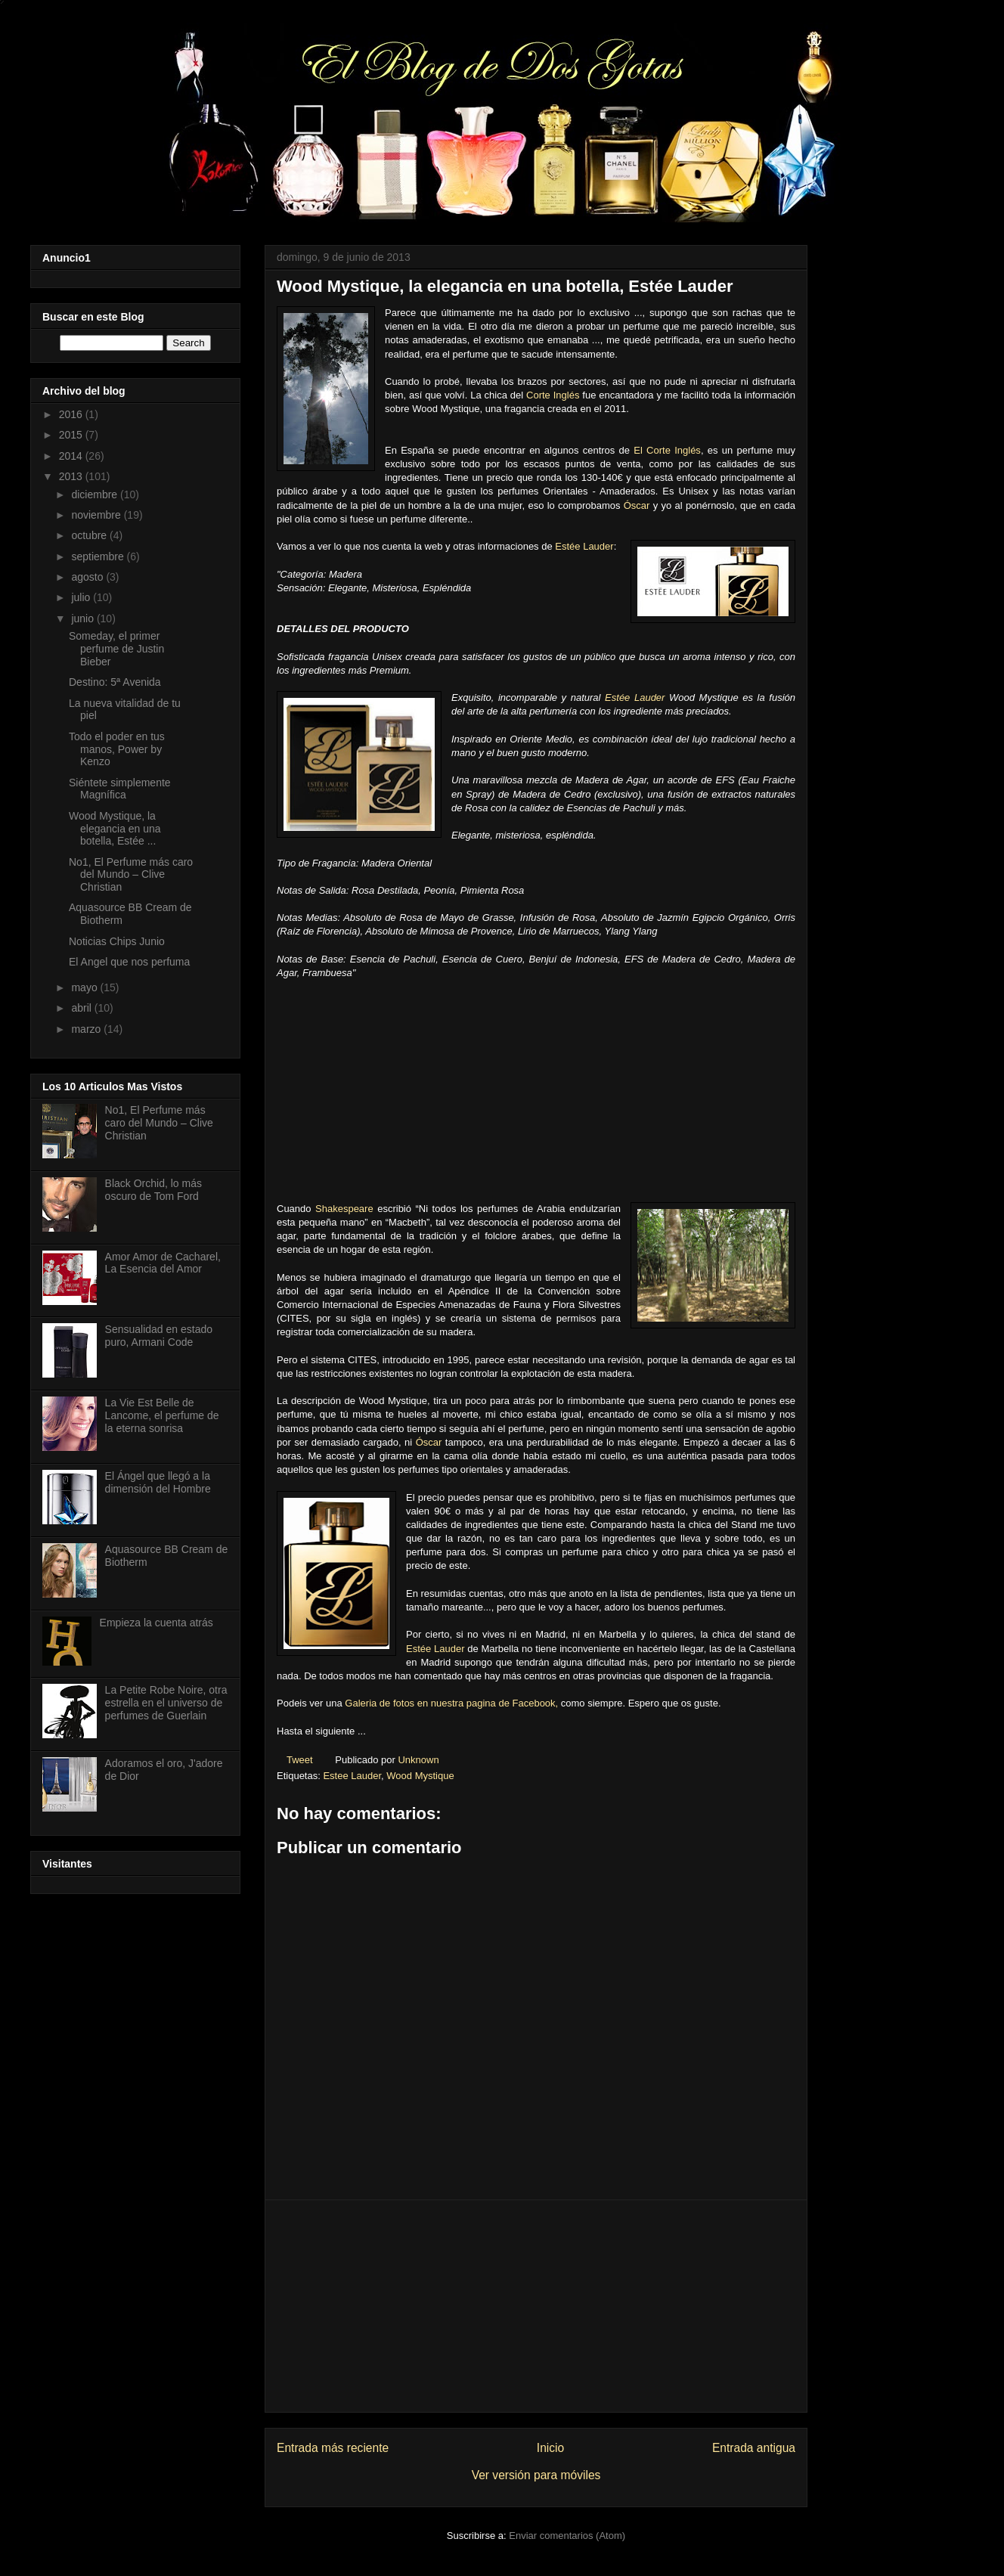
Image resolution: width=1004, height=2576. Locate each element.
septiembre (98, 556)
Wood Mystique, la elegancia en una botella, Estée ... (115, 829)
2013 (72, 476)
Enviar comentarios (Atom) (567, 2535)
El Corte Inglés (667, 450)
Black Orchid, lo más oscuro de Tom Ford (153, 1189)
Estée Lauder (584, 546)
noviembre (97, 515)
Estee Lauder (352, 1775)
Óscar (637, 505)
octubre (90, 535)
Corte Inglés (552, 395)
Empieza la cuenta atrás (156, 1623)
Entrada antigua (753, 2447)
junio (83, 618)
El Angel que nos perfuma (129, 962)
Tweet (300, 1759)
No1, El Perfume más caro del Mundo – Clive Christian (131, 875)
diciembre (95, 494)
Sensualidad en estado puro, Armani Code (158, 1335)
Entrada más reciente (333, 2447)
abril (82, 1008)
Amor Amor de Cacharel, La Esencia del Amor (163, 1263)
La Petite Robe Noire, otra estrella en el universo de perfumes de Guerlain (166, 1703)
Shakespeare (344, 1208)
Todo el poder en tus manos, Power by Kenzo (117, 749)
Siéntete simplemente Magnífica (120, 789)
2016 (72, 414)
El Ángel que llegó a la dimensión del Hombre (158, 1482)
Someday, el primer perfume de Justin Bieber (116, 649)
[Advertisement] (536, 2306)
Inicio (550, 2447)
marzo (87, 1029)
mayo (85, 987)
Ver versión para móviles (536, 2475)
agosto (88, 577)
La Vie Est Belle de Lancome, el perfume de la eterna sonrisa (162, 1415)
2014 (72, 456)
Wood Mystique (420, 1775)
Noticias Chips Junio (117, 941)
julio (82, 597)
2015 (72, 435)
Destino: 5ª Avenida (115, 682)
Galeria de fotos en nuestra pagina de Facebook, (451, 1703)
